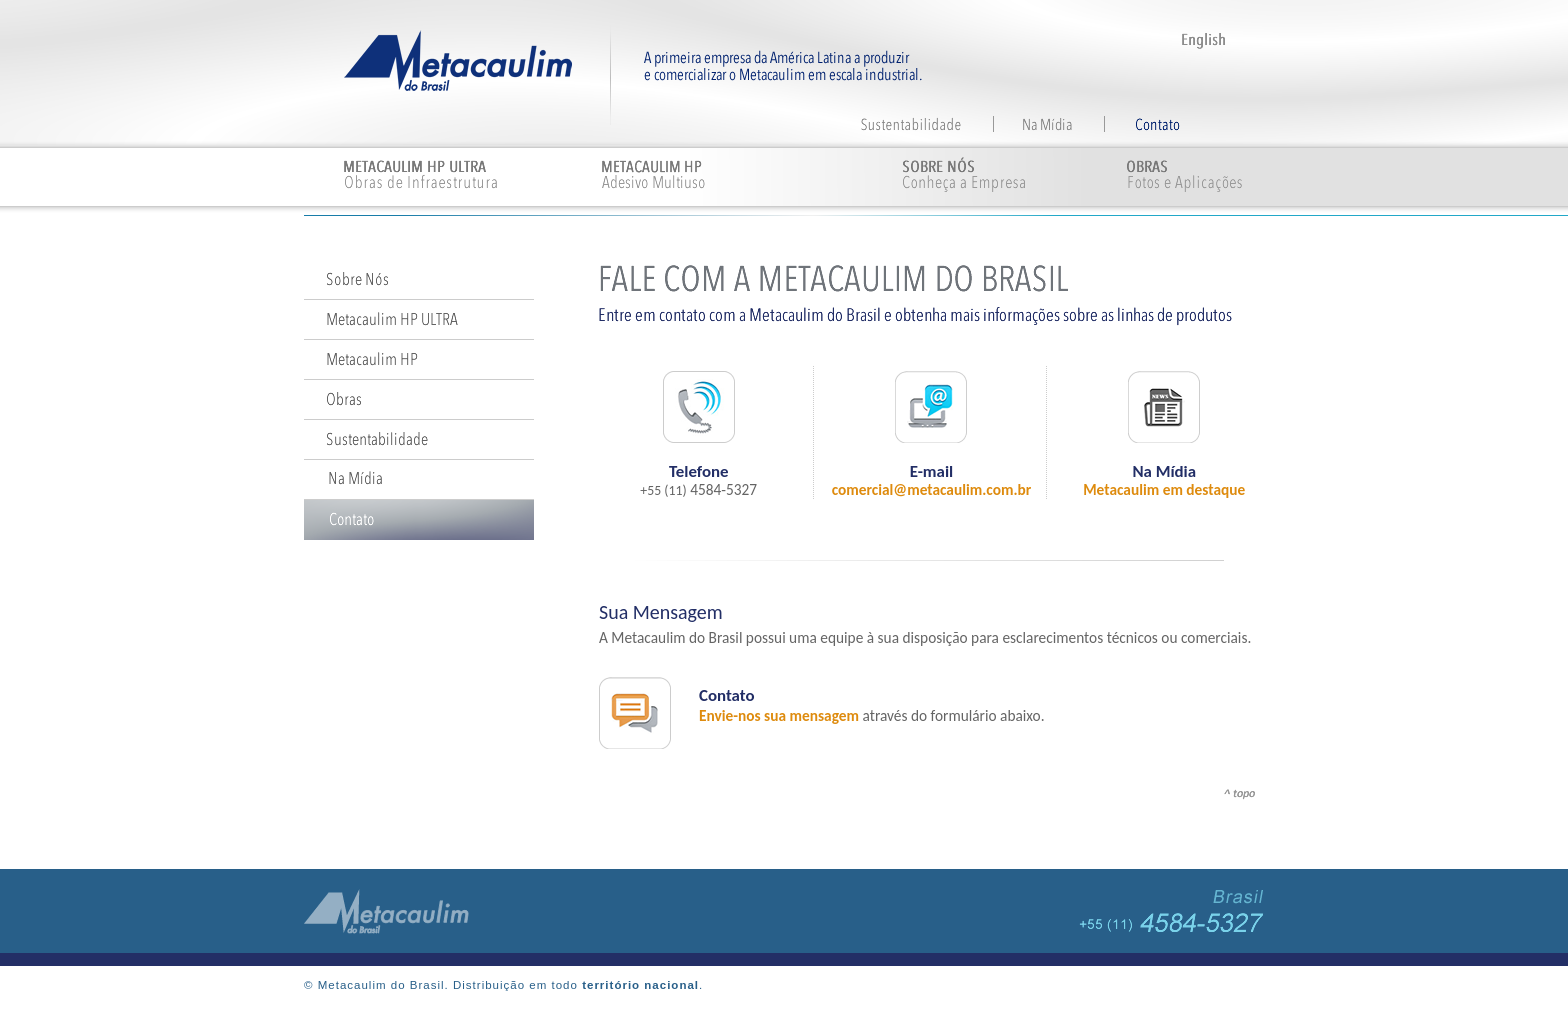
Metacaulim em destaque (1164, 489)
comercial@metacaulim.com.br (932, 489)
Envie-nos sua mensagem (779, 715)
